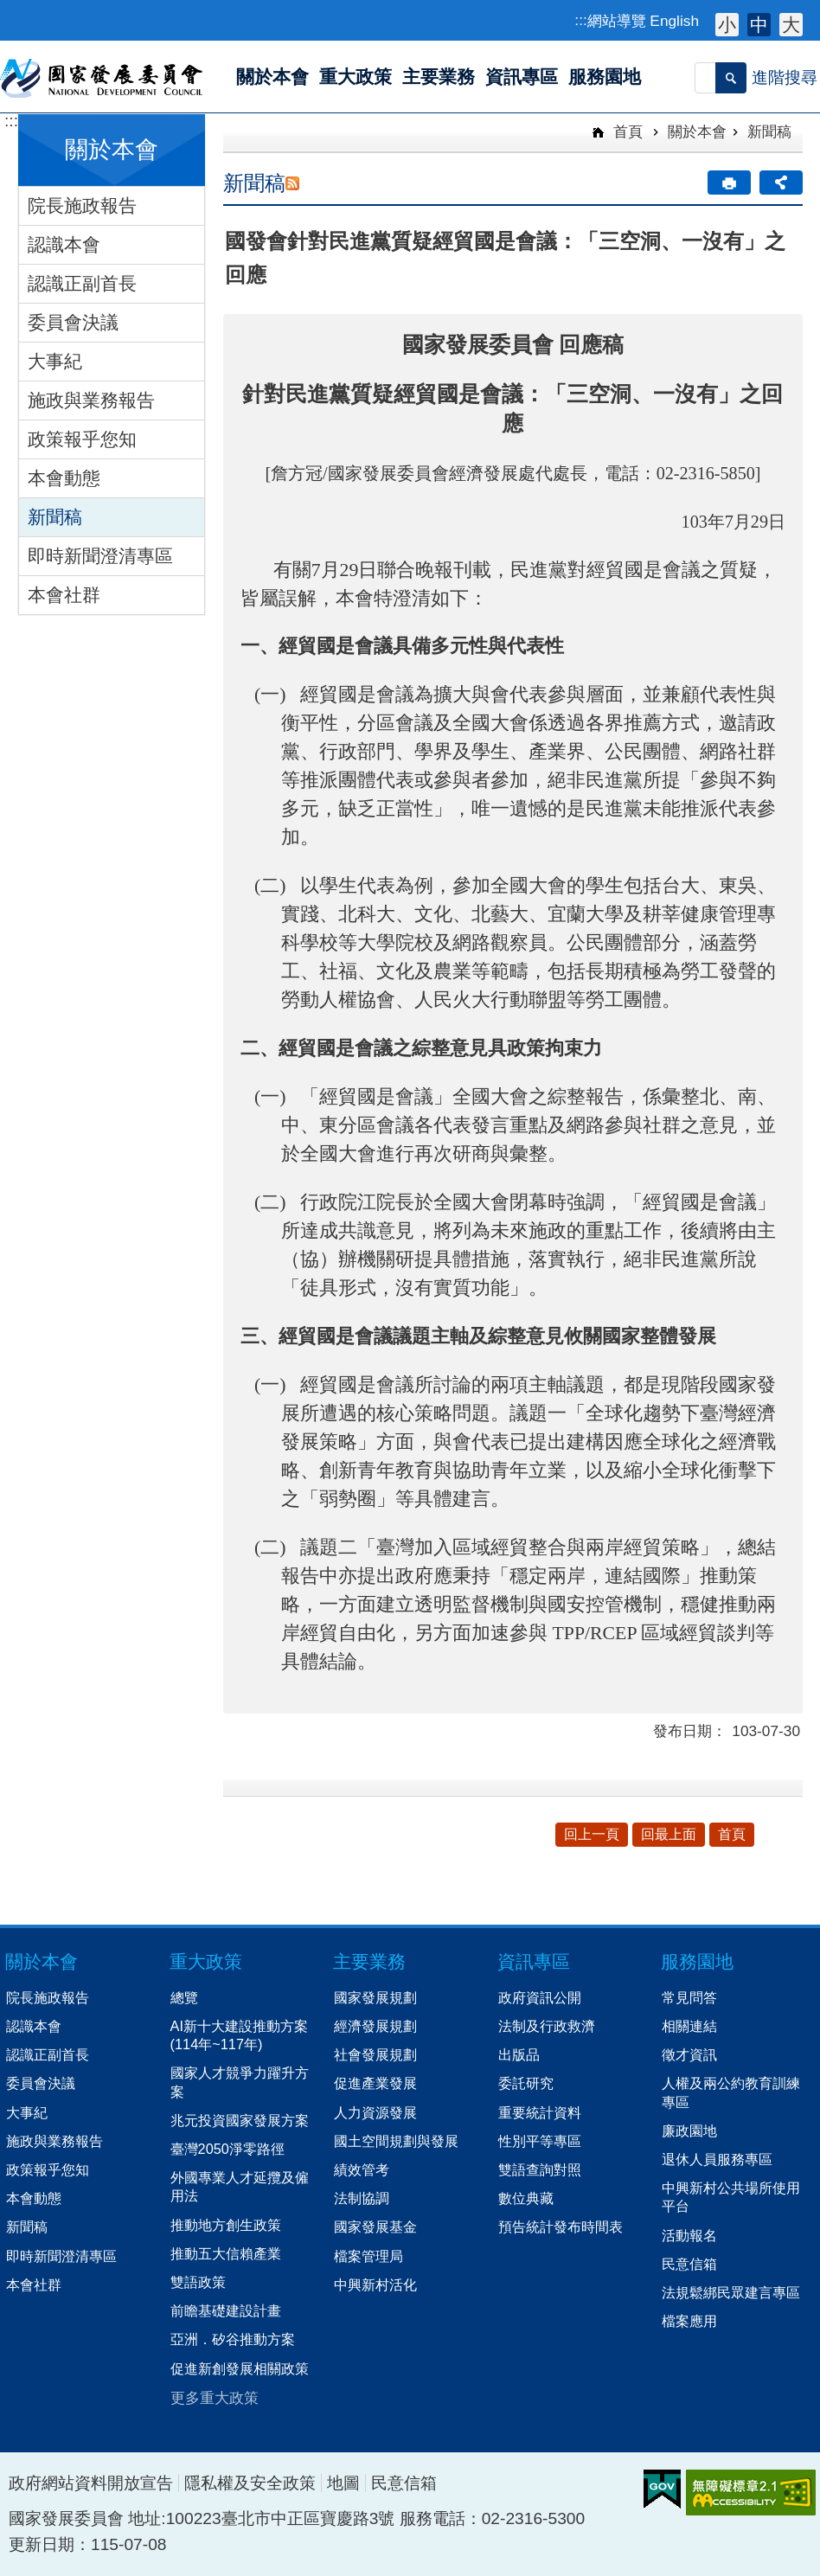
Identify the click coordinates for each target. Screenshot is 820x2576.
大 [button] (791, 25)
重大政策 (206, 1961)
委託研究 (526, 2083)
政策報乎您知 (82, 439)
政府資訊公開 (539, 1997)
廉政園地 (689, 2130)
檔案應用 (689, 2321)
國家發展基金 (375, 2226)
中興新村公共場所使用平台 (731, 2197)
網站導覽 (616, 20)
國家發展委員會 (102, 77)
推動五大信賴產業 (225, 2253)
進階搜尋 (784, 77)
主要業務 (369, 1961)
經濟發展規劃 (375, 2026)
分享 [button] (781, 182)
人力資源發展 (375, 2112)
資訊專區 (533, 1961)
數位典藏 (526, 2198)
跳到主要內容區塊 (9, 9)
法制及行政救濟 (546, 2026)
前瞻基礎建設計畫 (225, 2310)
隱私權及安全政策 (250, 2483)
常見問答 (689, 1997)
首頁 (626, 131)
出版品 (519, 2054)
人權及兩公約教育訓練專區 (731, 2092)
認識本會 (64, 244)
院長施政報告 (82, 205)
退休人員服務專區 (717, 2159)
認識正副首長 (82, 283)
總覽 (184, 1997)
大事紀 (55, 361)
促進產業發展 (375, 2083)
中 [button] (759, 25)
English (674, 20)
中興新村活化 (375, 2284)
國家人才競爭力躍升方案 (239, 2082)
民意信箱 (689, 2264)
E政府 (662, 2489)
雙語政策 (198, 2282)
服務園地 (697, 1961)
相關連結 (689, 2026)
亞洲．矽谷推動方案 (232, 2339)
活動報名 (689, 2235)
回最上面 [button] (668, 1834)
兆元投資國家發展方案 (239, 2120)
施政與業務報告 (91, 400)
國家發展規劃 (375, 1997)
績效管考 (361, 2169)
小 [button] (727, 25)
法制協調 (361, 2198)
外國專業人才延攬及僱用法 (239, 2186)
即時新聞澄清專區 (100, 556)
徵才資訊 (689, 2054)
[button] (730, 77)
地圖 (343, 2483)
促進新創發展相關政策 (239, 2368)
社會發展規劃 (375, 2054)
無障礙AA (751, 2492)
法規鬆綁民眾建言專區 (731, 2292)
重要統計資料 (539, 2112)
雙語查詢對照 (539, 2169)
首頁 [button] (732, 1834)
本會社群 (64, 595)
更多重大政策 (214, 2397)
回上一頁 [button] (591, 1834)
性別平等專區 (539, 2141)
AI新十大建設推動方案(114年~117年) (239, 2035)
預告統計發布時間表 (560, 2226)
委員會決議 (73, 322)
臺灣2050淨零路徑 (227, 2148)
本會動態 (64, 478)
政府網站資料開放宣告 (91, 2483)
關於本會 (697, 131)
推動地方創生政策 (225, 2225)
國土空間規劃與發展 (396, 2141)
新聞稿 (55, 517)
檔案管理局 (368, 2256)
